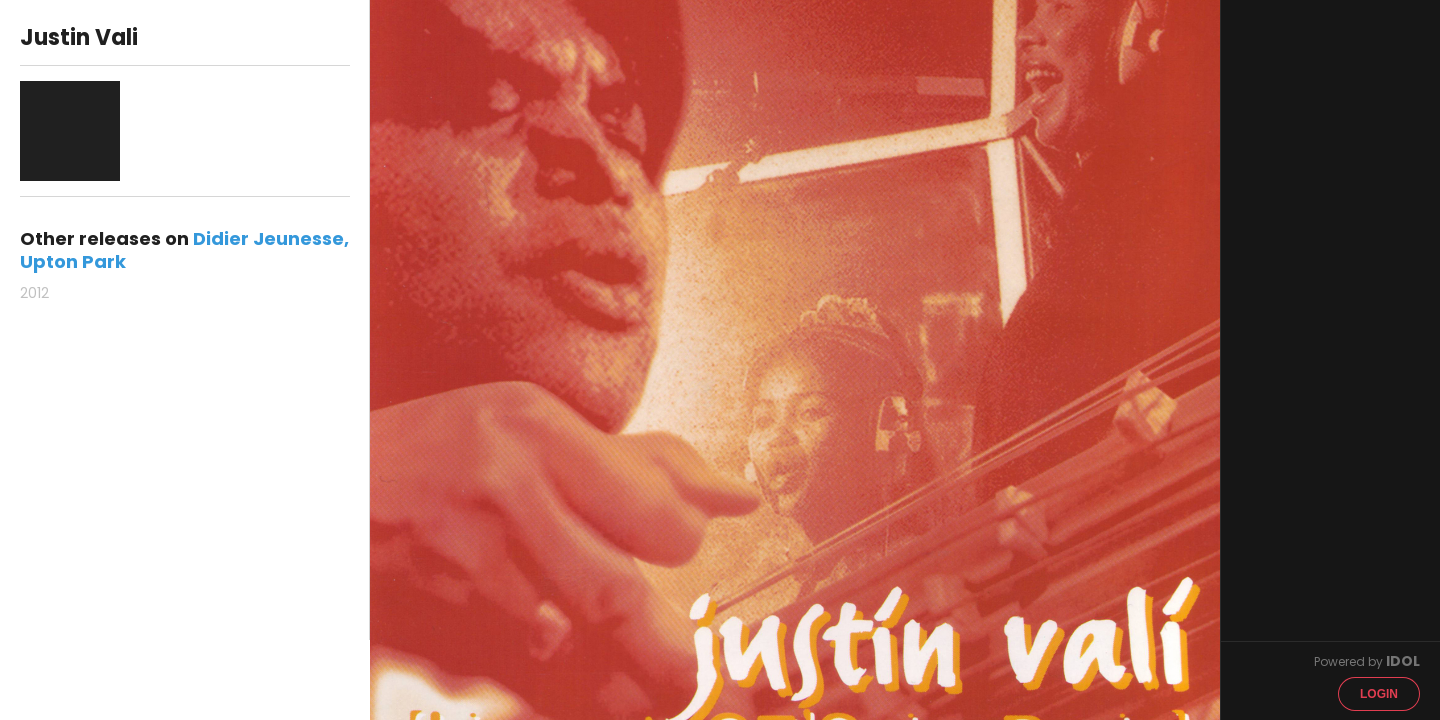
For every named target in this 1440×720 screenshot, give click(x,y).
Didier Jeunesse (268, 238)
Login (1379, 694)
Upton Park (73, 261)
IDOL (1403, 661)
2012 (34, 293)
